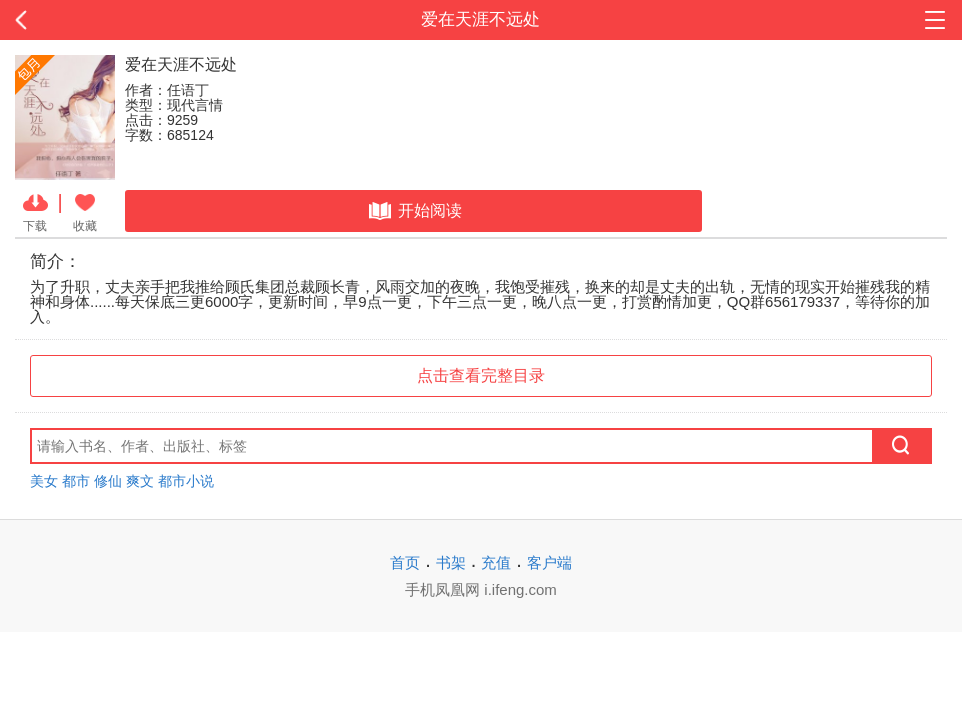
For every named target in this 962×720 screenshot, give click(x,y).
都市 (76, 481)
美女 (44, 481)
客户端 (549, 562)
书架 (451, 562)
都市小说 (186, 481)
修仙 (108, 481)
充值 (496, 562)
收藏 (85, 211)
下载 (35, 211)
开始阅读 (413, 211)
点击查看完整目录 (481, 375)
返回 (96, 20)
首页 (405, 562)
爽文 (140, 481)
